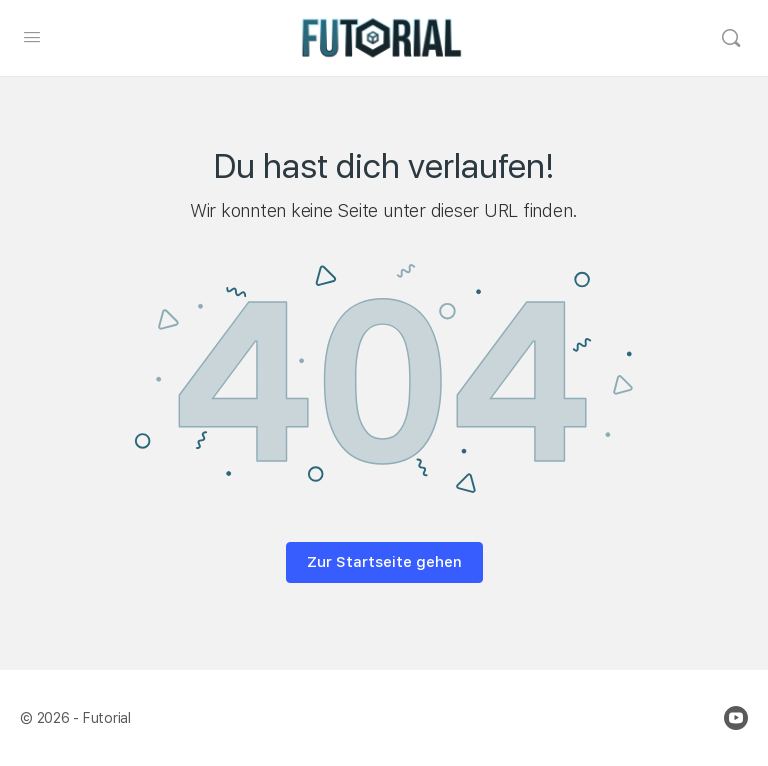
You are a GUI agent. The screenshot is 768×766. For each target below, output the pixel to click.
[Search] (731, 38)
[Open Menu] (32, 36)
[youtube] (736, 718)
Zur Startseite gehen (384, 562)
